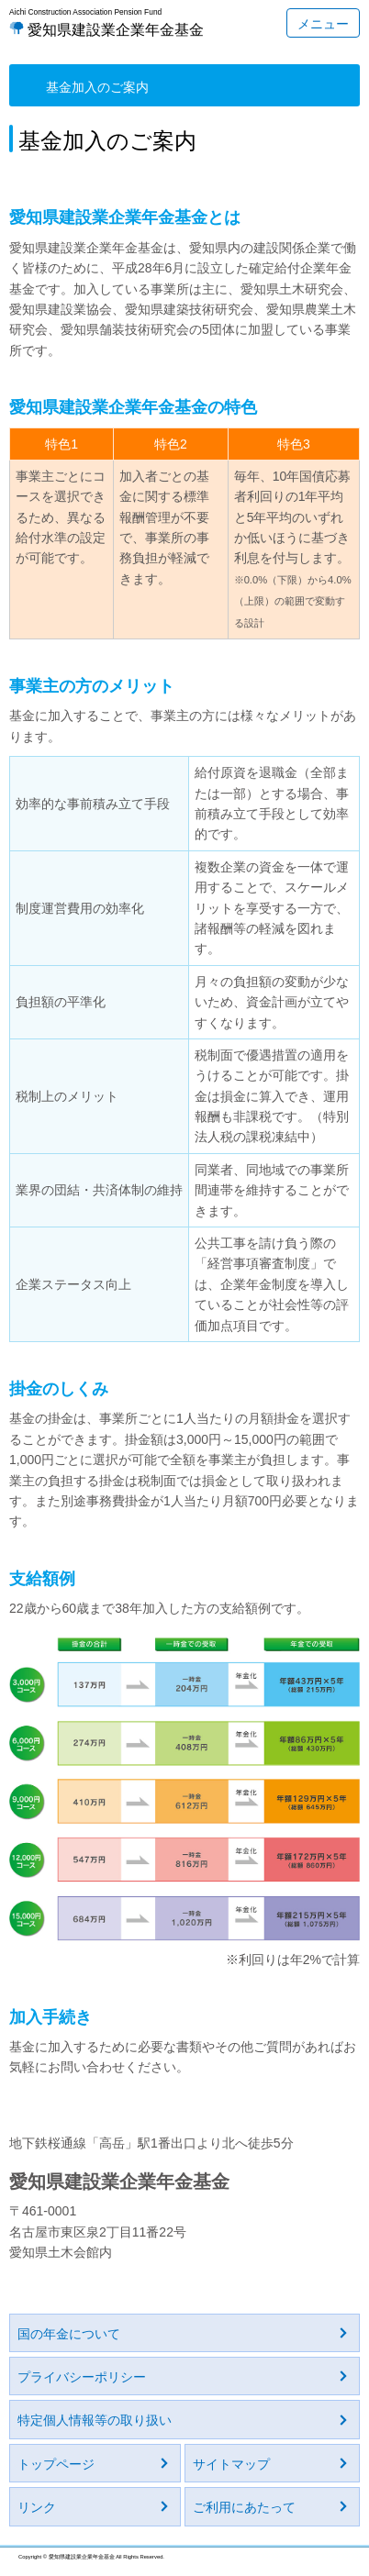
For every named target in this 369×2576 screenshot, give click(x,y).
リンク (36, 2507)
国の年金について (68, 2333)
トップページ (56, 2464)
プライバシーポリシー (81, 2377)
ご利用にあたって (244, 2507)
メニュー (323, 24)
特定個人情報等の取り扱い (94, 2420)
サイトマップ (231, 2464)
